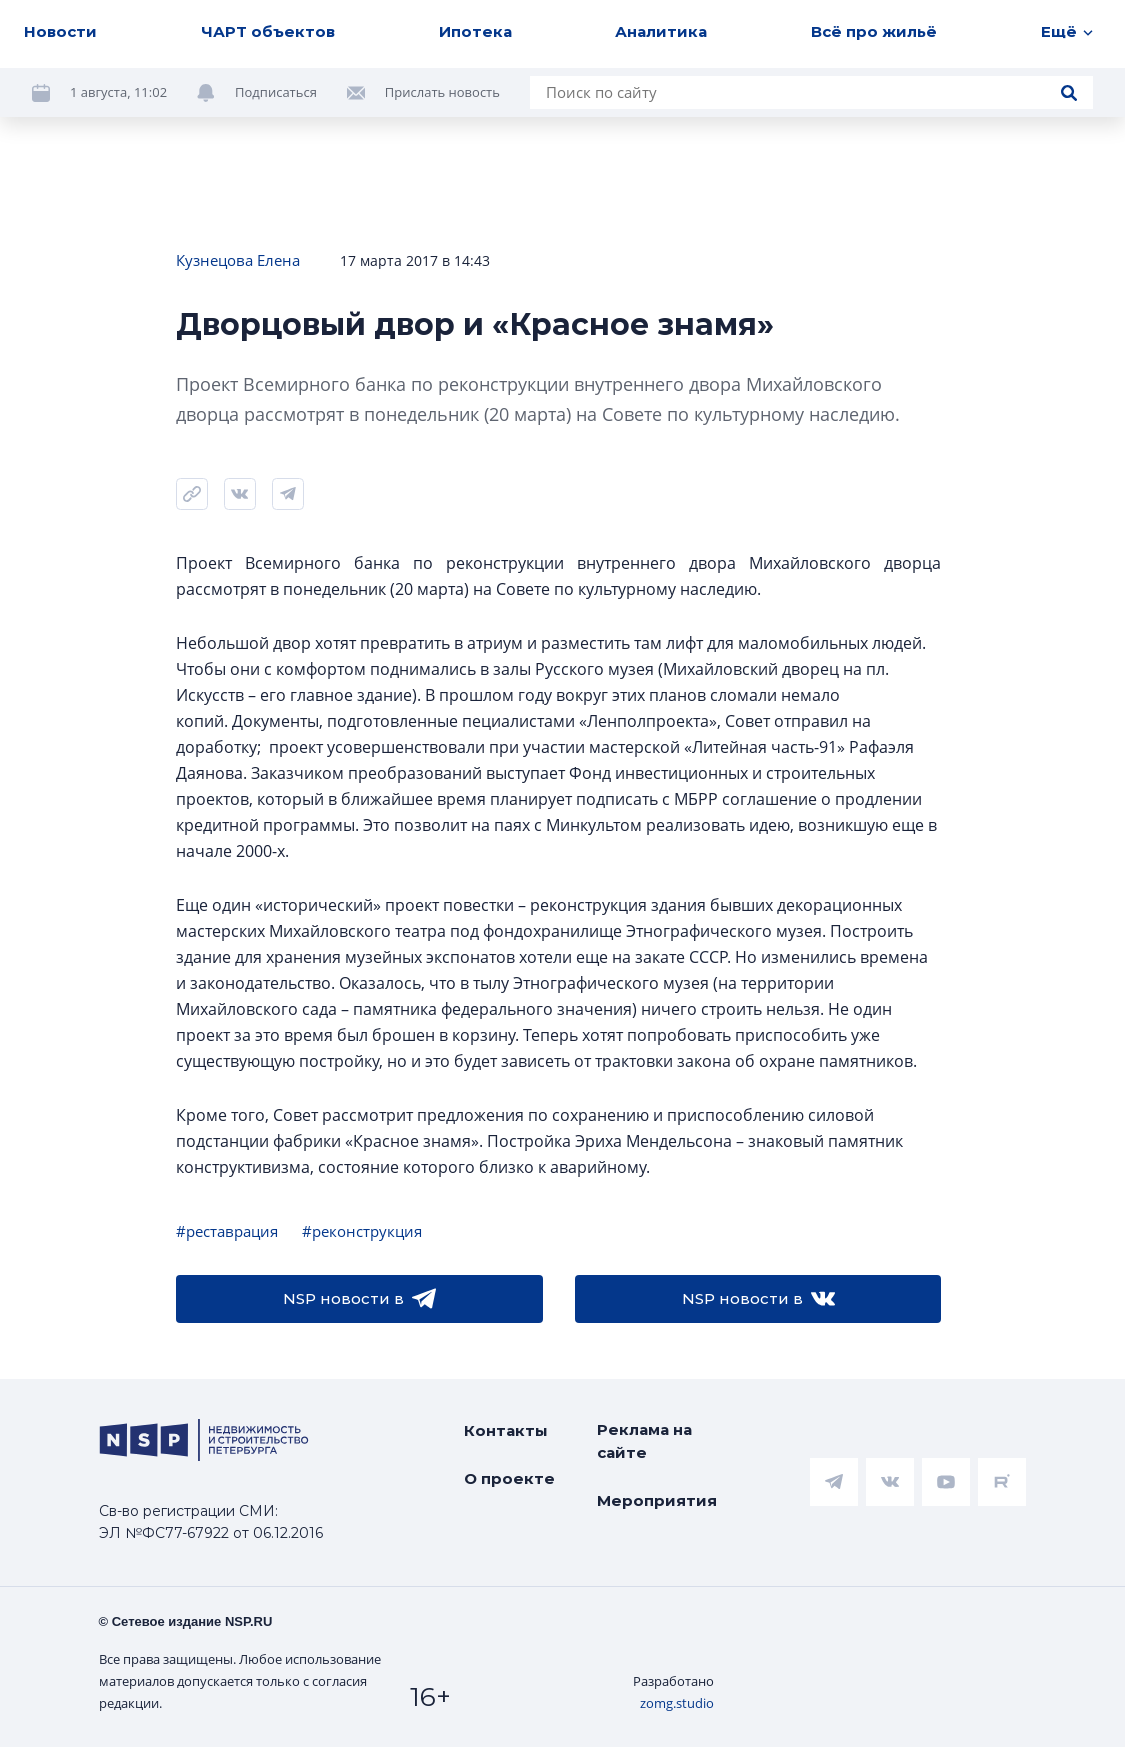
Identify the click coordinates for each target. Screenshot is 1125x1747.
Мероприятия (657, 1500)
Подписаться (276, 92)
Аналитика (661, 31)
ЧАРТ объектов (268, 31)
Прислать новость (442, 92)
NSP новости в (359, 1299)
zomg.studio (677, 1703)
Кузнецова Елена (238, 260)
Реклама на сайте (644, 1441)
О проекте (509, 1478)
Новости (60, 31)
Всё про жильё (874, 31)
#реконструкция (362, 1231)
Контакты (506, 1430)
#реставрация (227, 1231)
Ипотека (475, 31)
